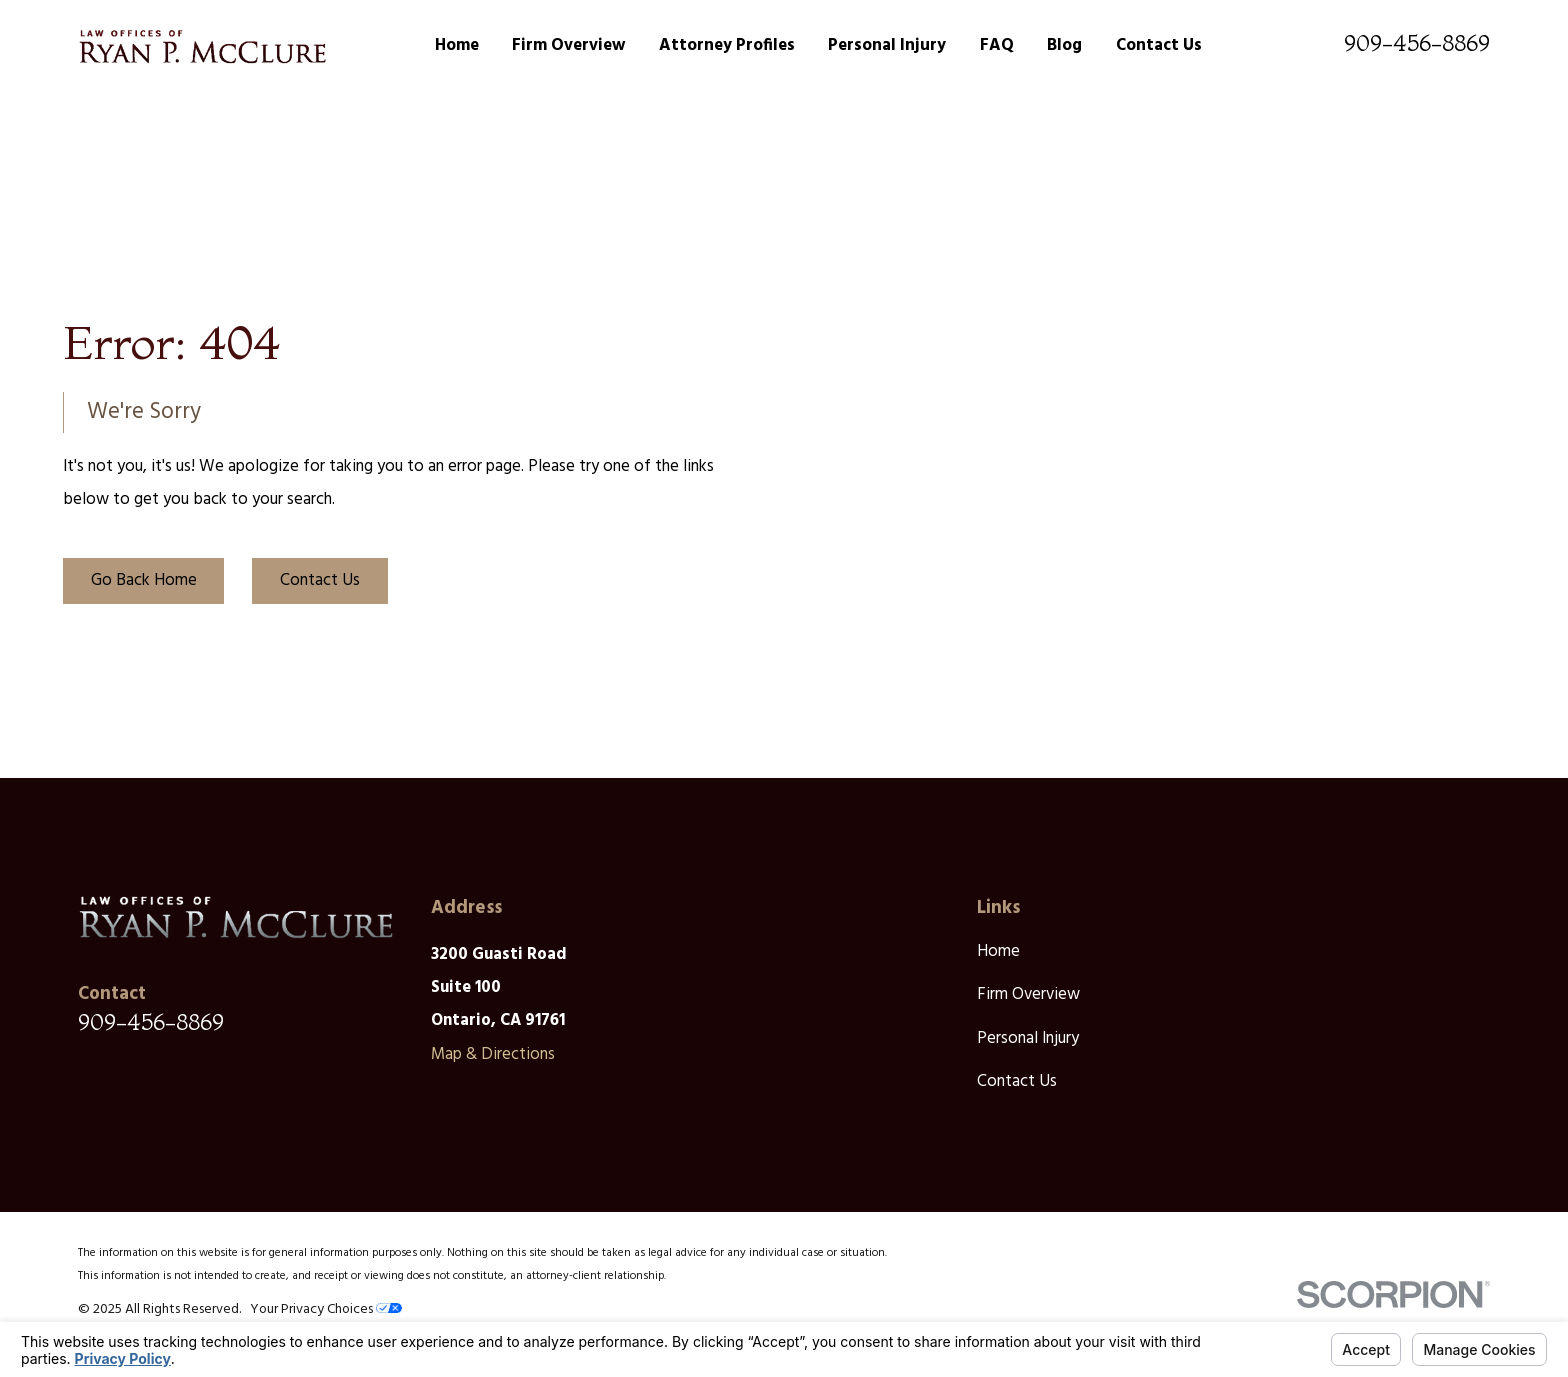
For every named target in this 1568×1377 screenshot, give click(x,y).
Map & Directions (493, 1054)
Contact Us (320, 580)
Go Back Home (144, 580)
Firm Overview (1028, 994)
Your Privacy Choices (326, 1309)
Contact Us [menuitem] (1159, 45)
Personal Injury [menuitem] (887, 45)
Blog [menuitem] (1064, 45)
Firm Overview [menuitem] (568, 45)
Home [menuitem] (457, 45)
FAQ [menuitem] (997, 45)
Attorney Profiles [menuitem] (727, 45)
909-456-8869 (1417, 43)
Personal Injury (1028, 1038)
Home (998, 951)
